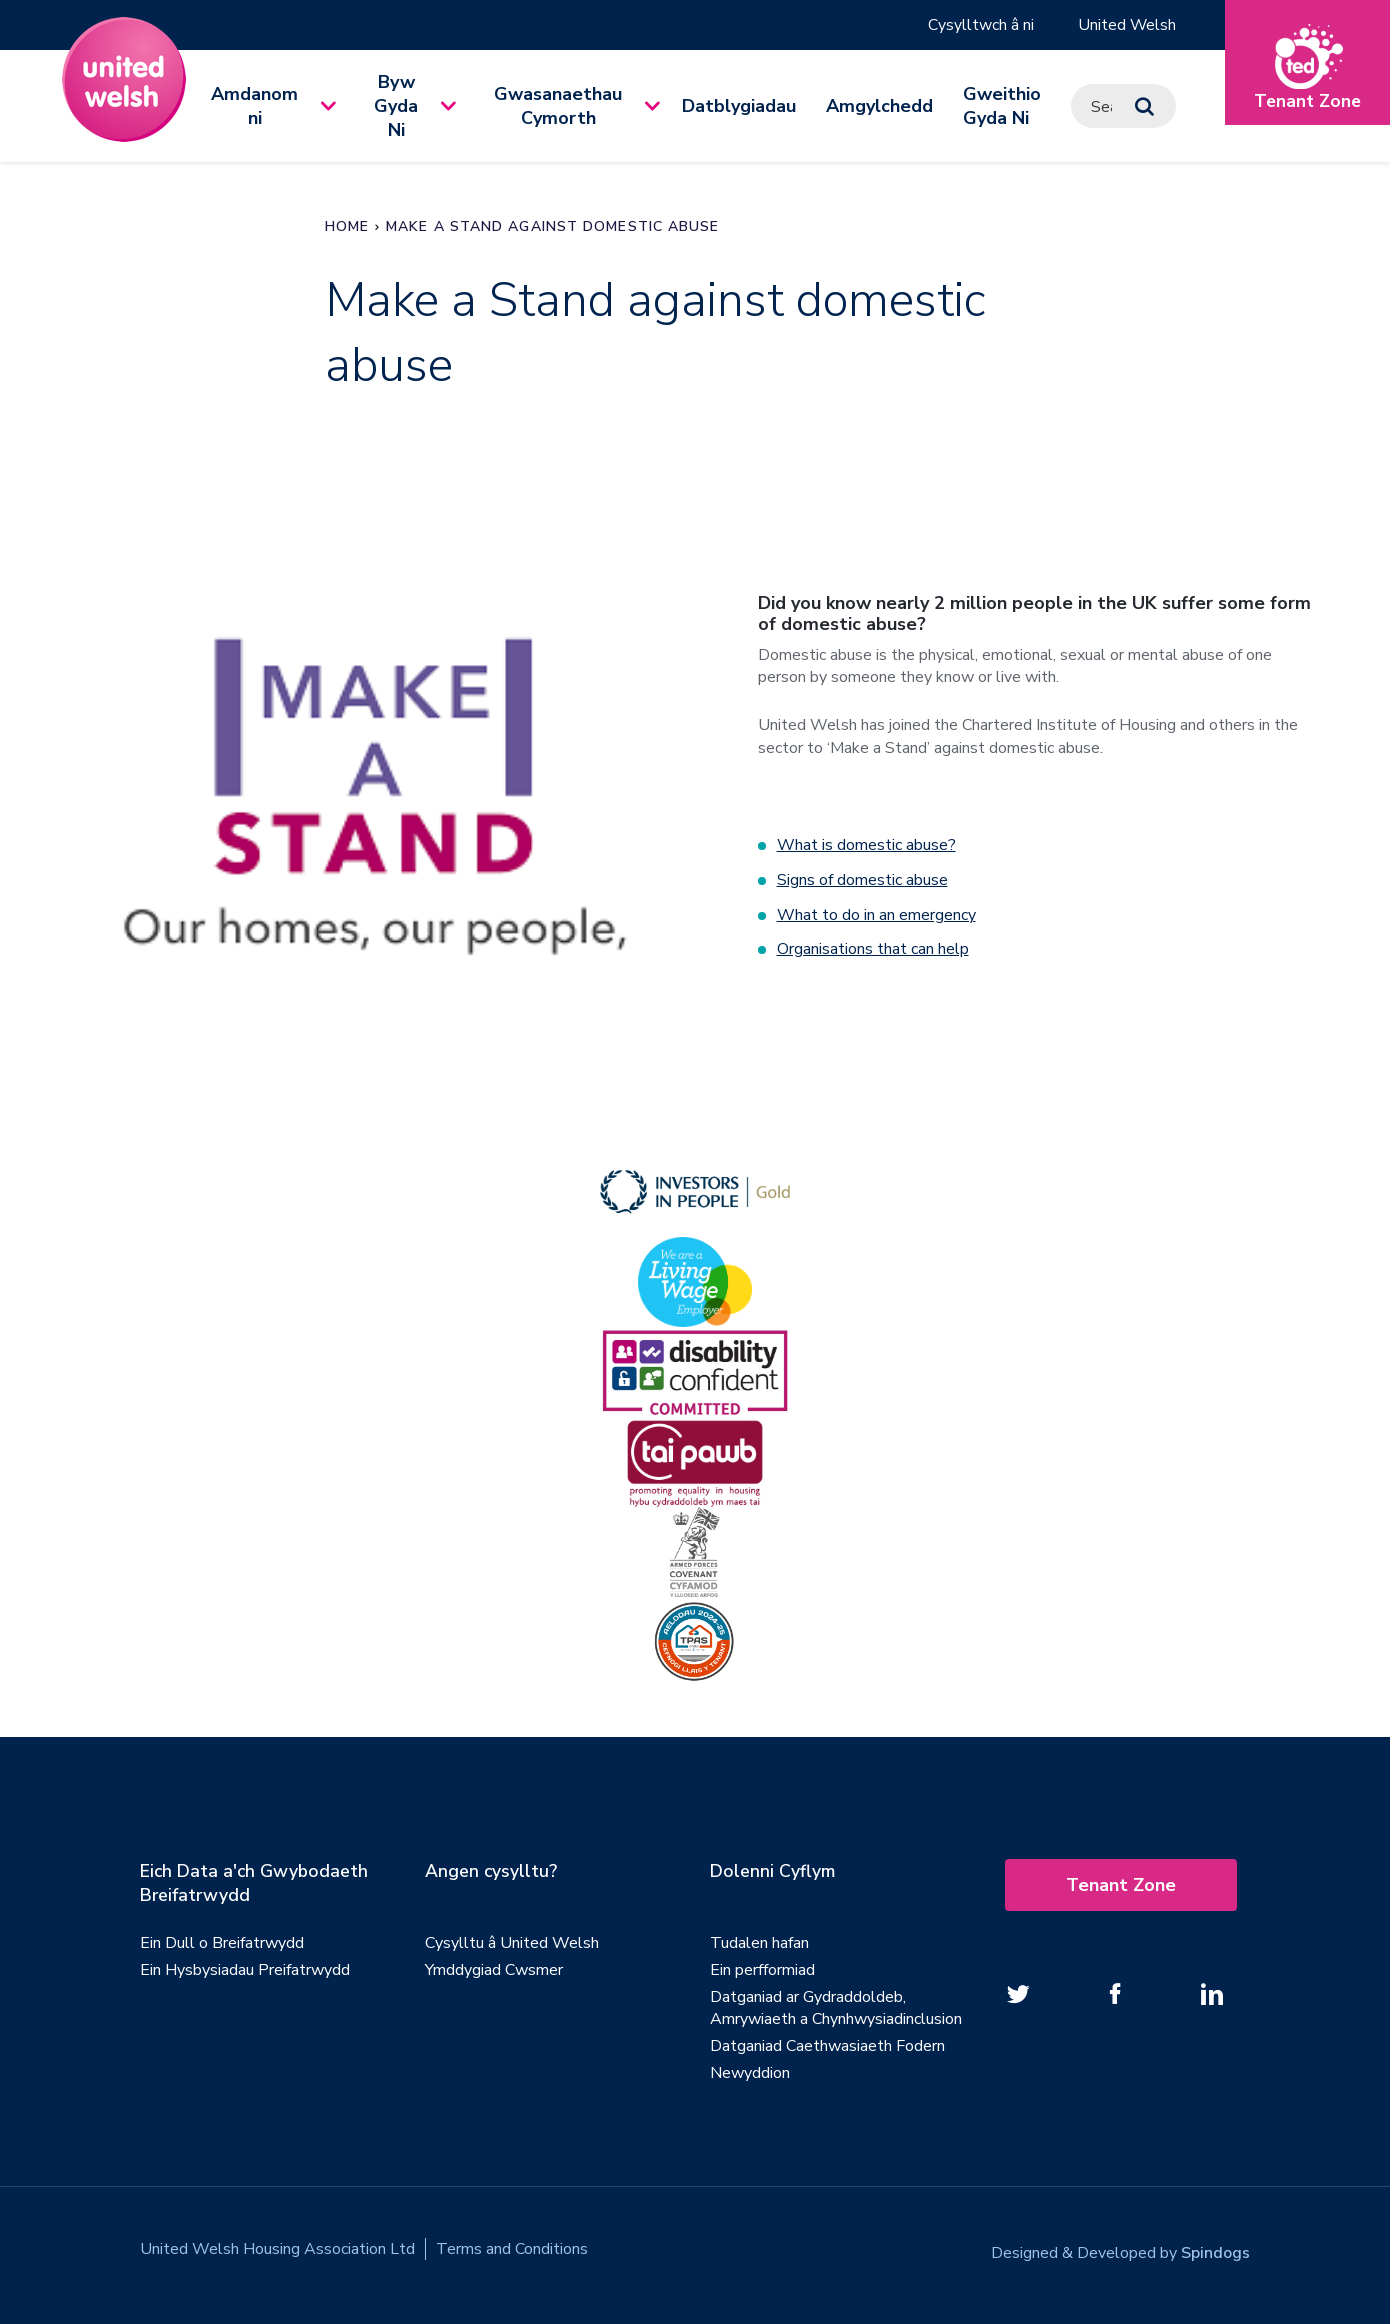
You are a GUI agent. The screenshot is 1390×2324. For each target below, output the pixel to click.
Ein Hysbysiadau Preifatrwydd (245, 1967)
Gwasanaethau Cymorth (558, 106)
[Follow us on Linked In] (1212, 1991)
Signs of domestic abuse (862, 879)
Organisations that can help (873, 947)
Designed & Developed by (1120, 2246)
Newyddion (750, 2070)
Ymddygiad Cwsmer (494, 1967)
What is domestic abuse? (866, 845)
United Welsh (1126, 25)
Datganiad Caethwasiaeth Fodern (827, 2043)
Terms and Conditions (512, 2246)
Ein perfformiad (762, 1967)
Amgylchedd (879, 106)
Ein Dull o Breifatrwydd (222, 1940)
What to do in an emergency (876, 913)
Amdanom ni (254, 106)
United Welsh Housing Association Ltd (277, 2246)
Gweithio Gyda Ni (1002, 106)
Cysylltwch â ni (980, 25)
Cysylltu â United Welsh (512, 1940)
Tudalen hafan (759, 1940)
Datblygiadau (739, 106)
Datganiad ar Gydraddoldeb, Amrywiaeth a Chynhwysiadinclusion (836, 2005)
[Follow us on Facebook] (1115, 1991)
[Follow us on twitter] (1018, 1991)
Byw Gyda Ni (396, 106)
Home (347, 226)
